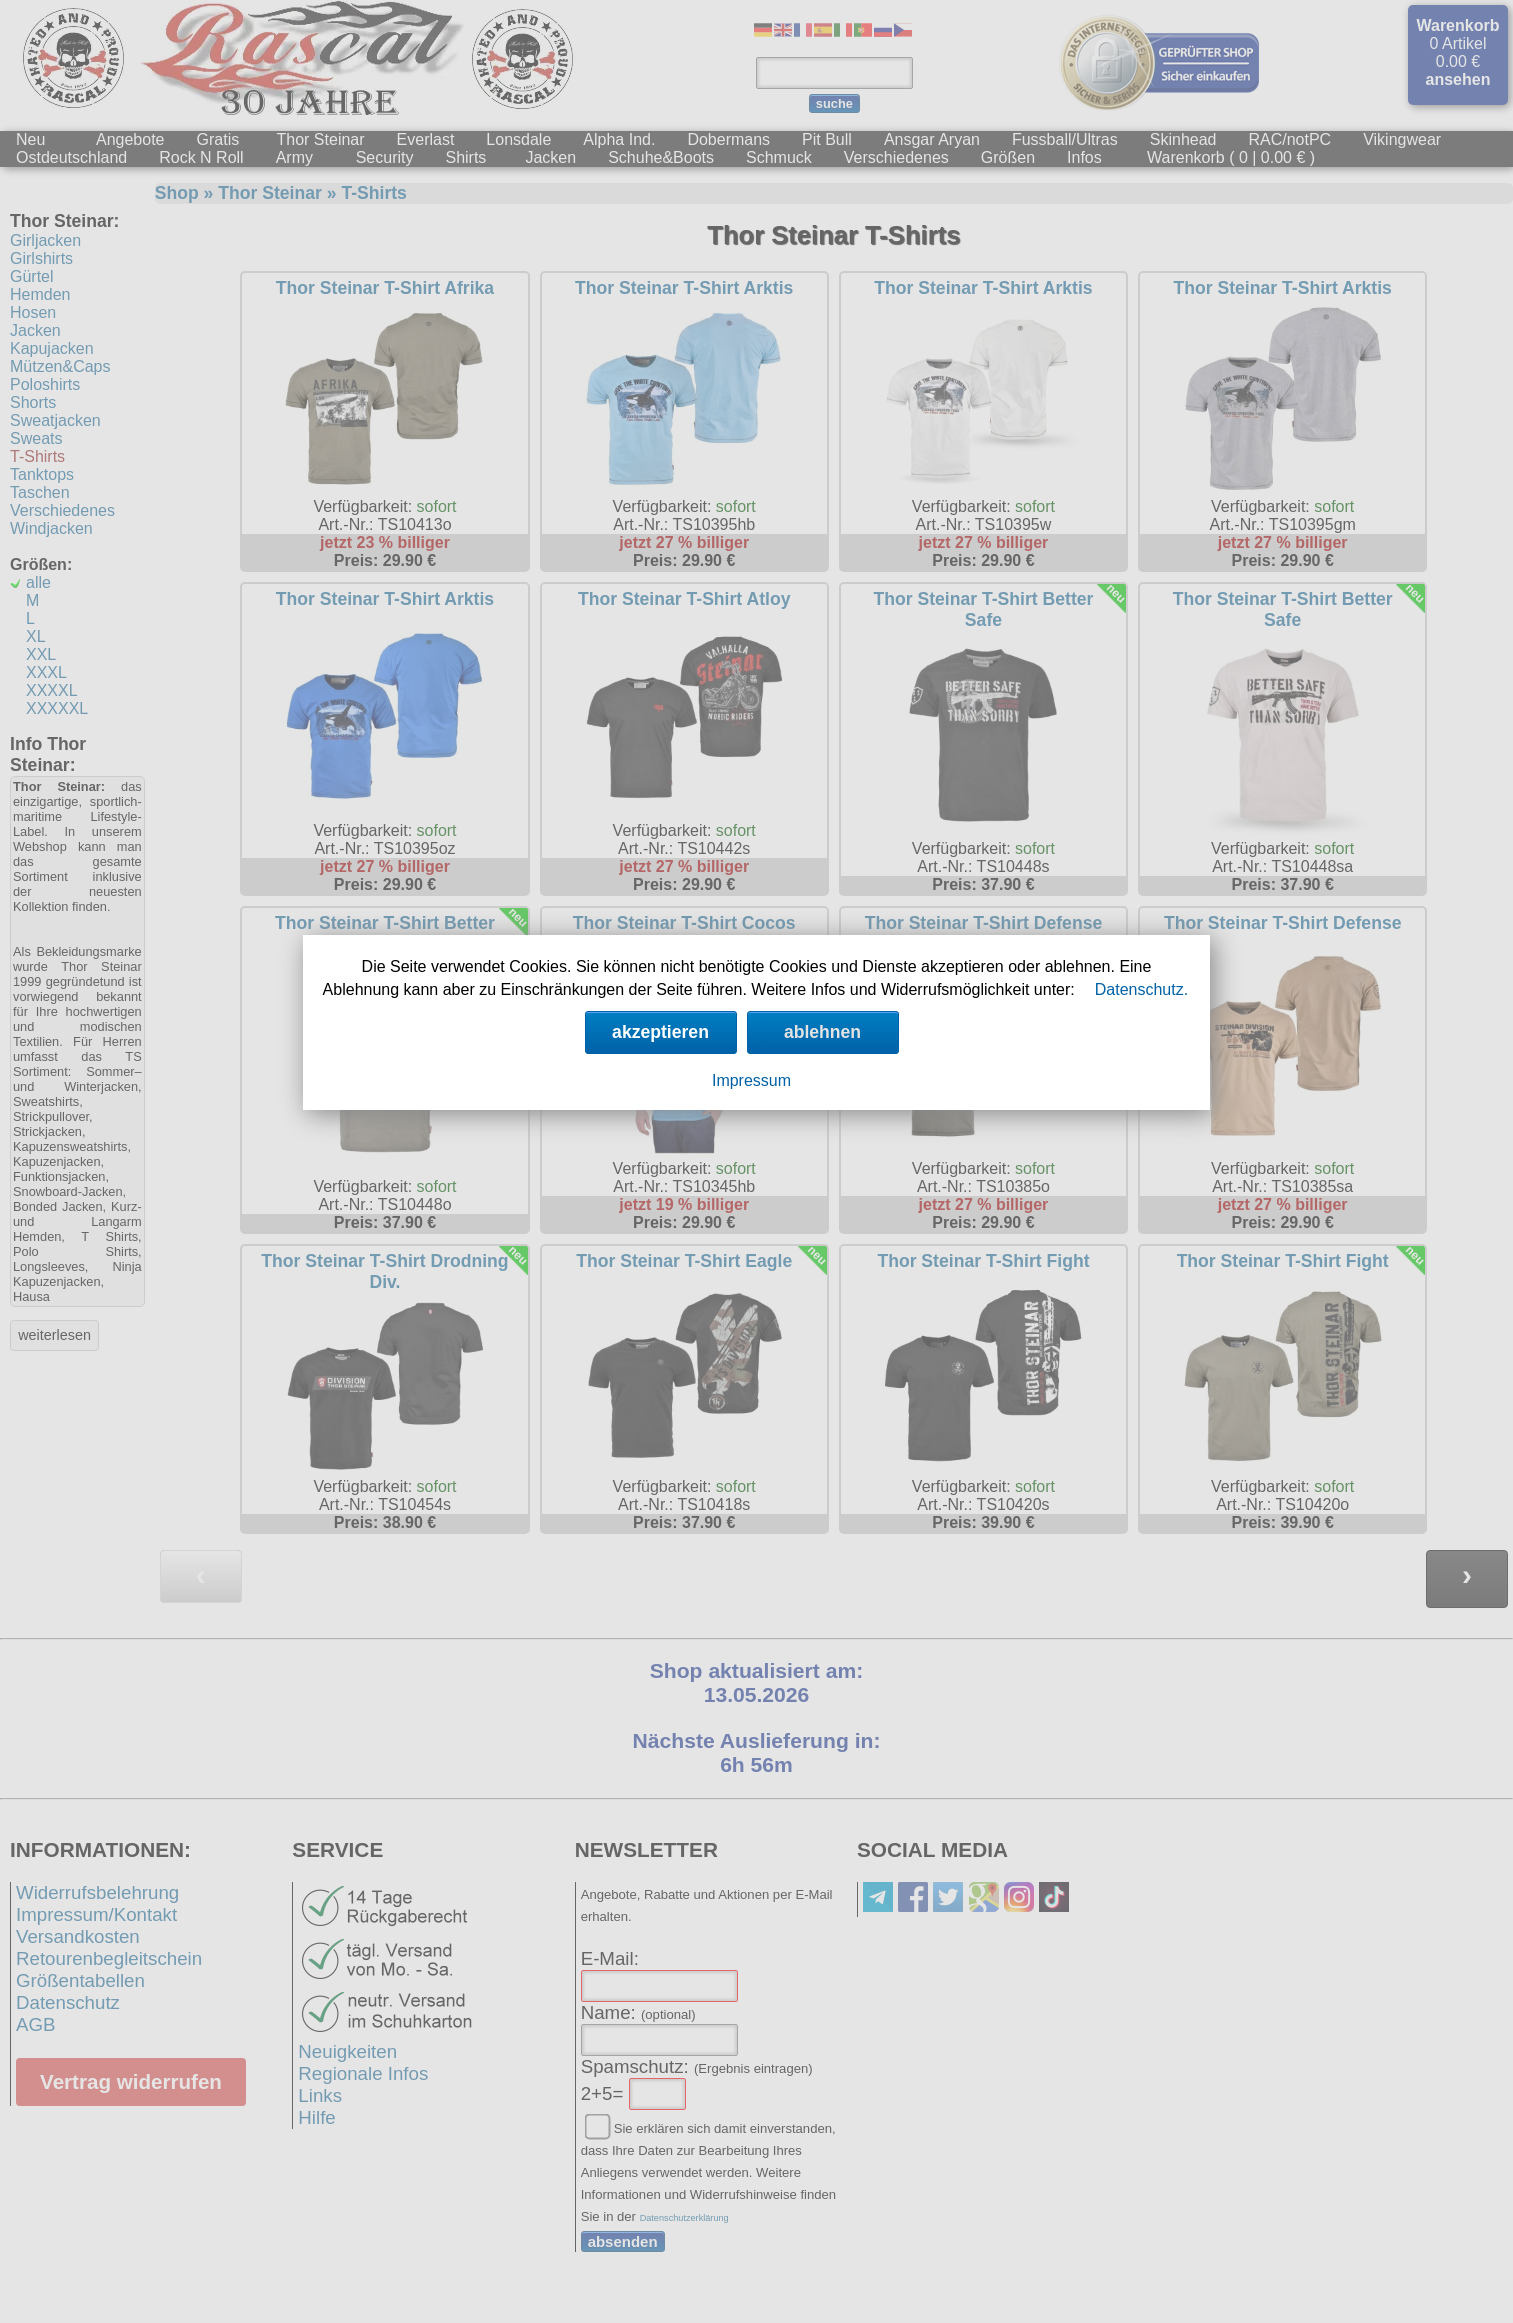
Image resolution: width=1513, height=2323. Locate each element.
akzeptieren (660, 1032)
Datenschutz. (1141, 989)
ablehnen (822, 1032)
